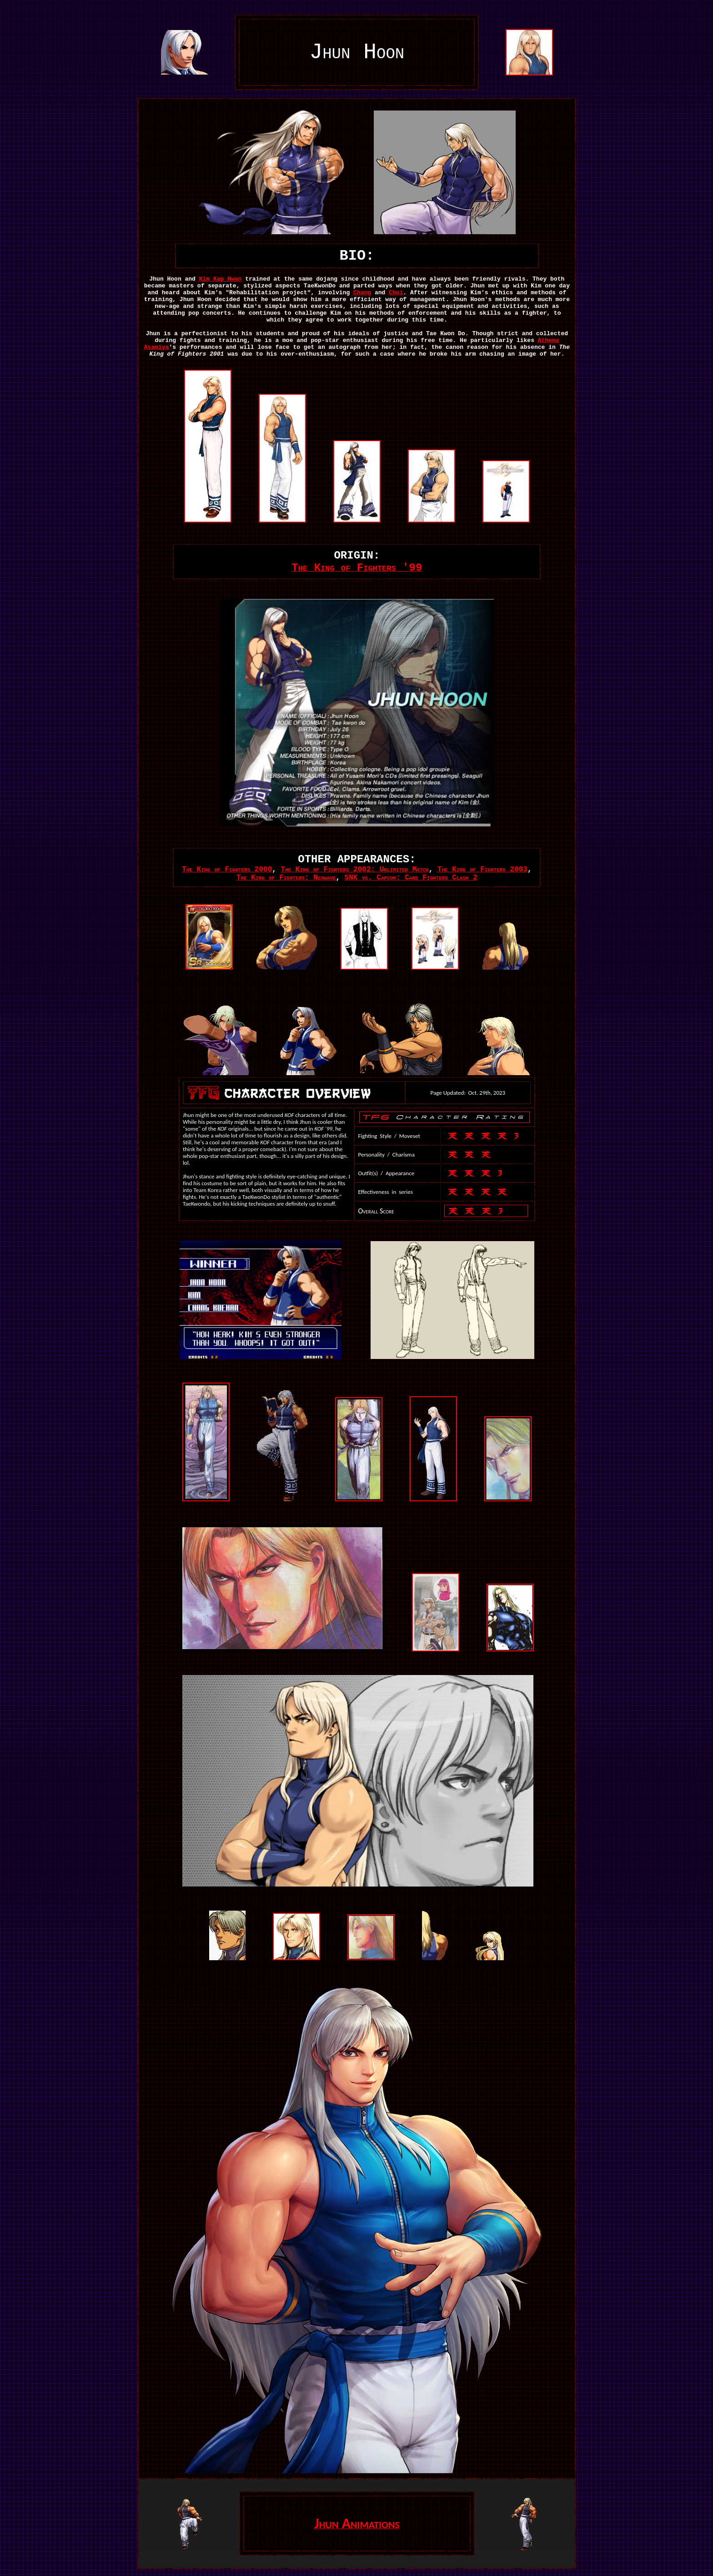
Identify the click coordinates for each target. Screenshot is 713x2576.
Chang (362, 292)
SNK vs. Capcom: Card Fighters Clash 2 (411, 878)
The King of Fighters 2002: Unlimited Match (354, 869)
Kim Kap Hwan (220, 279)
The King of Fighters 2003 (482, 869)
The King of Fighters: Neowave (286, 878)
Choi (396, 292)
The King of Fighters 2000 (227, 869)
